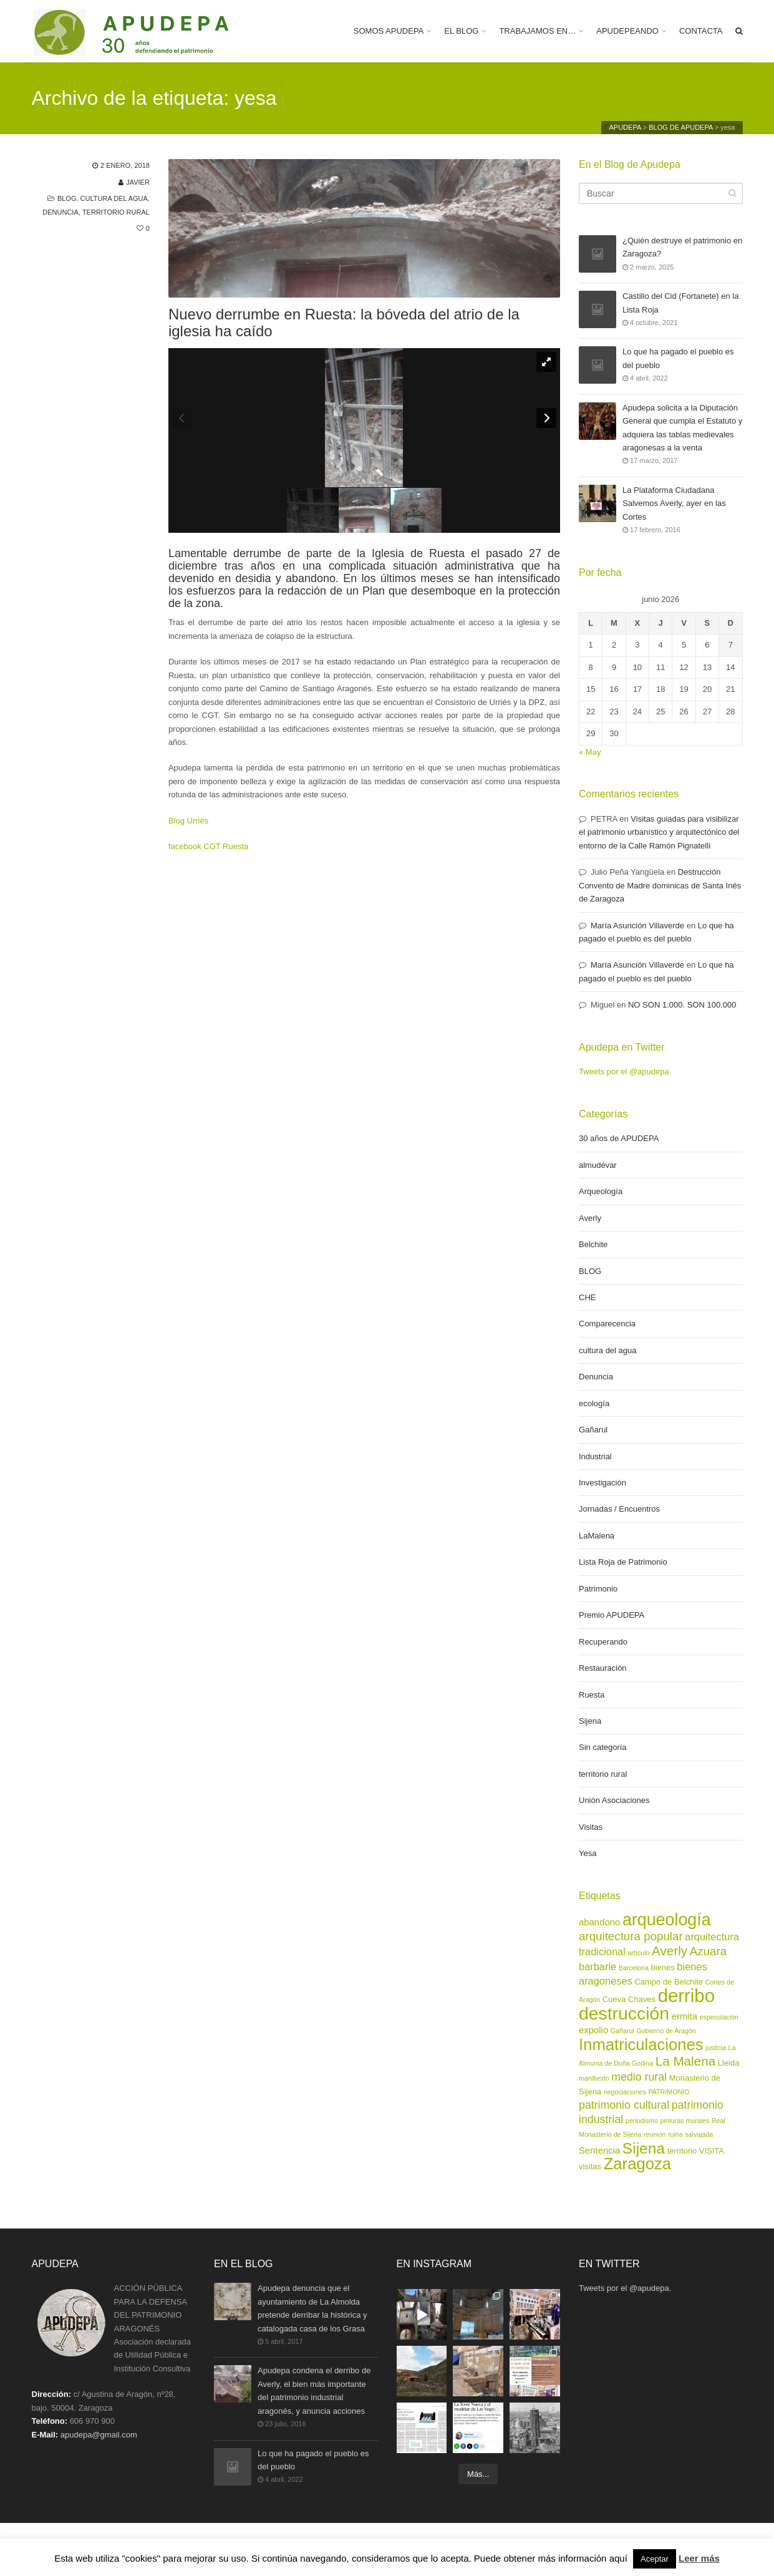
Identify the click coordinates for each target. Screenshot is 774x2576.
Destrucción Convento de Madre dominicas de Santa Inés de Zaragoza (660, 885)
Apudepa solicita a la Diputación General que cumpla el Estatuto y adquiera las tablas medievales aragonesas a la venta (682, 427)
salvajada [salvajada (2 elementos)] (699, 2134)
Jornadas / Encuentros (619, 1509)
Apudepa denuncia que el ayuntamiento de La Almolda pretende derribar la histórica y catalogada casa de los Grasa (312, 2308)
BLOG (67, 198)
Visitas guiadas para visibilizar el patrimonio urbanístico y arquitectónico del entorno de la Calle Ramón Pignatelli (659, 832)
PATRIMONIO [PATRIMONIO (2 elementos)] (668, 2092)
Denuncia (60, 212)
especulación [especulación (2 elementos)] (719, 2017)
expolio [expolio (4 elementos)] (593, 2030)
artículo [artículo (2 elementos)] (638, 1952)
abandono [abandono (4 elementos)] (599, 1922)
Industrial (595, 1456)
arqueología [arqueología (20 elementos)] (666, 1919)
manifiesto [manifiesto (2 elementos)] (594, 2078)
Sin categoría (603, 1747)
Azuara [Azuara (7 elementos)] (708, 1951)
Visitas (590, 1827)
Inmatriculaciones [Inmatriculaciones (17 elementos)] (641, 2044)
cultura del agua (114, 198)
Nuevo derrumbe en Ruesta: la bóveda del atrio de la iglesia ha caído (344, 322)
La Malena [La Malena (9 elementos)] (685, 2061)
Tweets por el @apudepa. (625, 1071)
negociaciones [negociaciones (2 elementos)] (625, 2092)
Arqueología (600, 1191)
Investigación (602, 1482)
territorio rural (116, 212)
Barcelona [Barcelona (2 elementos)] (634, 1967)
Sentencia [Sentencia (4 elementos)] (599, 2151)
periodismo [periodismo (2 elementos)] (642, 2120)
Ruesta (591, 1694)
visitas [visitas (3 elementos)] (590, 2166)
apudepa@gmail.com (98, 2434)
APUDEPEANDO (627, 31)
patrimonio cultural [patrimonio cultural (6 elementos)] (624, 2105)
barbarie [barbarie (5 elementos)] (597, 1966)
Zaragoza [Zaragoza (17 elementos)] (637, 2163)
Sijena (590, 1721)
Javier (138, 182)
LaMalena (596, 1535)
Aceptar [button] (655, 2559)
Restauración (603, 1668)
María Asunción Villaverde (637, 925)
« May (590, 752)
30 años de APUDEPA (619, 1138)
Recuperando (603, 1641)
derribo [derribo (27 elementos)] (686, 1995)
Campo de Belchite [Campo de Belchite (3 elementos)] (668, 1981)
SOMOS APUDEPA (388, 31)
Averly (590, 1218)
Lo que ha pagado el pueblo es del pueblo (678, 359)
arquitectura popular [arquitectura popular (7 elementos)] (631, 1936)
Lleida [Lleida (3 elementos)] (729, 2063)
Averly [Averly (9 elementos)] (669, 1950)
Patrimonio (598, 1588)
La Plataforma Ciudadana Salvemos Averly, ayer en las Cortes (674, 503)
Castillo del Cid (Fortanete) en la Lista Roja (680, 303)
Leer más (699, 2558)
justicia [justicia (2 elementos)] (715, 2047)
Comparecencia (607, 1323)
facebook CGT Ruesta (208, 846)
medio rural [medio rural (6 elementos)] (639, 2077)
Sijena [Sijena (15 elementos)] (643, 2148)
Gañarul (593, 1429)
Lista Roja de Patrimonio (623, 1562)
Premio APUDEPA (611, 1615)
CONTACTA (701, 31)
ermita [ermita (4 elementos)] (684, 2016)
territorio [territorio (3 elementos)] (682, 2151)
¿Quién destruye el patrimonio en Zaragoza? (682, 248)
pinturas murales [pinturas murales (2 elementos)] (684, 2120)
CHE (587, 1297)
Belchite (593, 1244)
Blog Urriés (188, 820)
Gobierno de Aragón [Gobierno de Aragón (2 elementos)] (665, 2030)
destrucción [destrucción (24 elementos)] (624, 2013)
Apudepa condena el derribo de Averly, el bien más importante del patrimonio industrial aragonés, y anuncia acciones (314, 2390)
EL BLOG (461, 31)
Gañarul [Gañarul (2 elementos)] (622, 2030)
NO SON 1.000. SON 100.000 (682, 1004)
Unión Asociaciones (614, 1800)
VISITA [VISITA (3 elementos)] (711, 2151)
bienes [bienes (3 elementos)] (663, 1967)
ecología (594, 1403)
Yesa (587, 1853)
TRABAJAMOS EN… (537, 31)
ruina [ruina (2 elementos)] (675, 2134)
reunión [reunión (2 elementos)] (655, 2134)
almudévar (598, 1165)
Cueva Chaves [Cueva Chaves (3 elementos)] (628, 1999)
